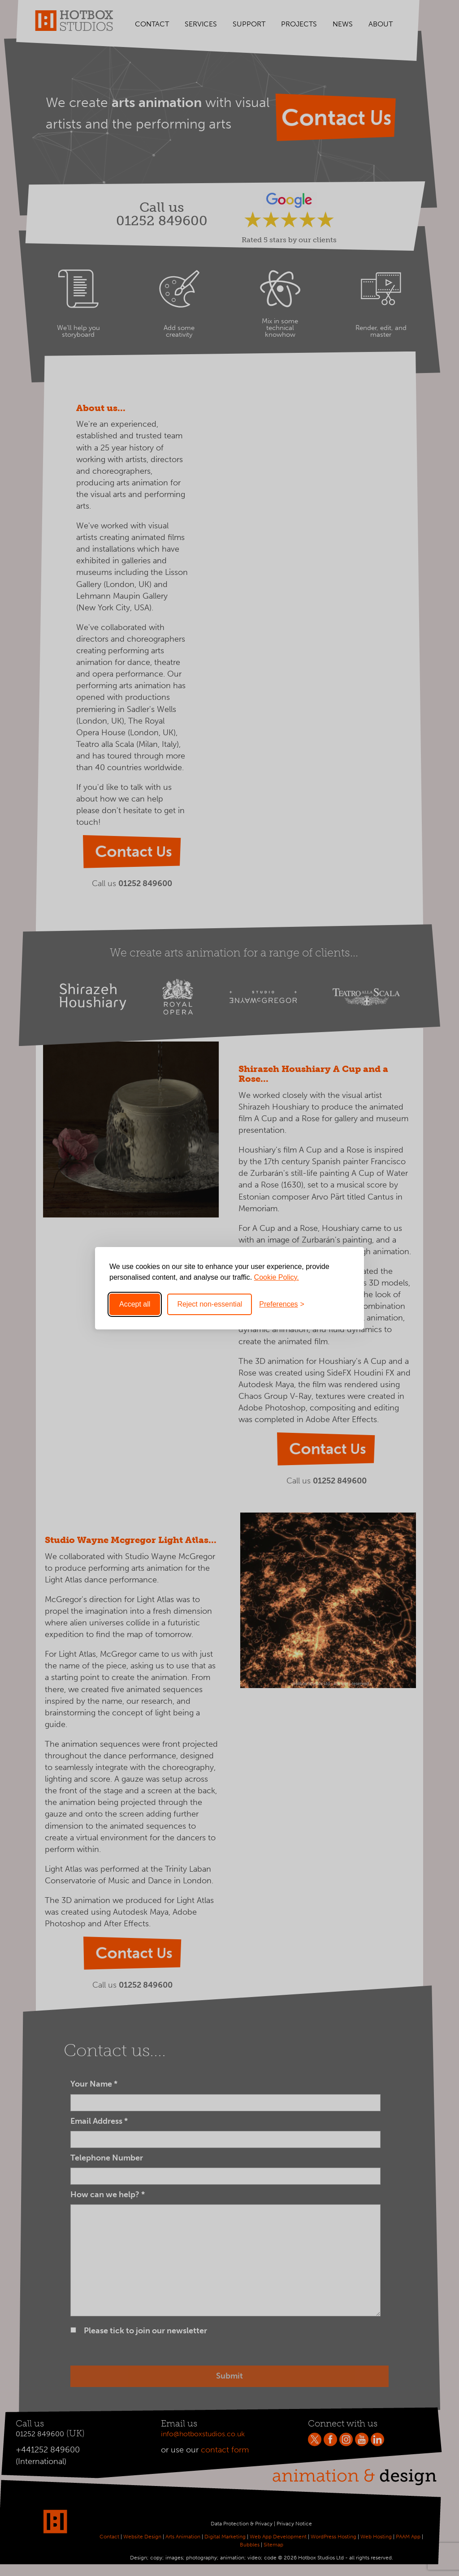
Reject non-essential (209, 1304)
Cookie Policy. (276, 1277)
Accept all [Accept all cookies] (134, 1304)
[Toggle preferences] (281, 1304)
